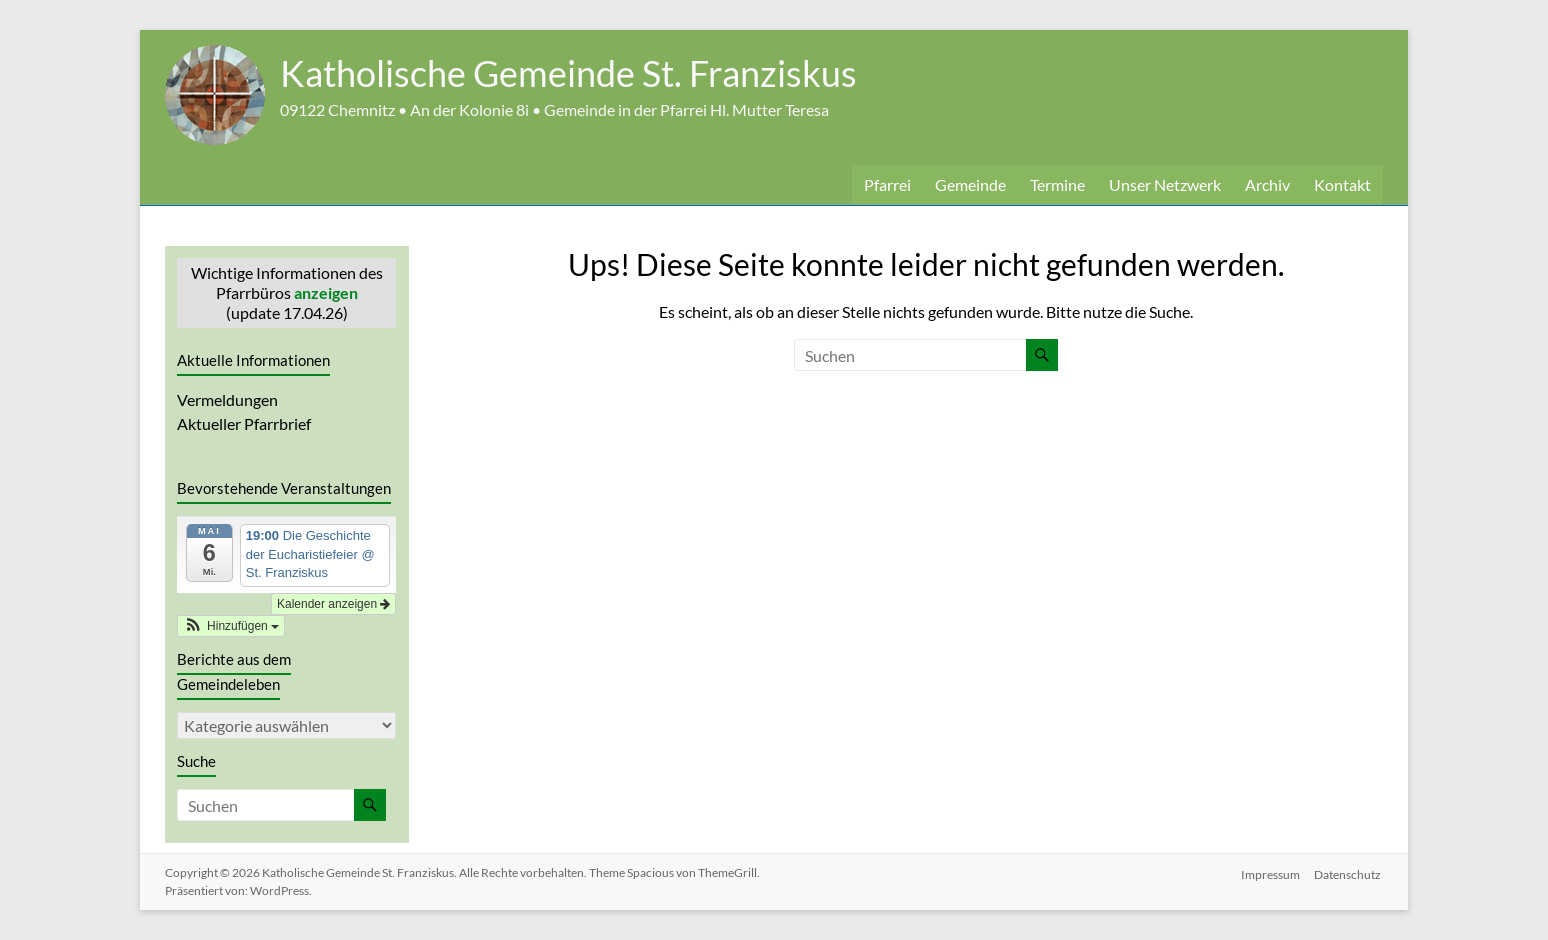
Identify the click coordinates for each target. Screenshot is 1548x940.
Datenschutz (1349, 872)
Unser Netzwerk (1165, 184)
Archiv (1267, 184)
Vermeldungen (227, 399)
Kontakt (1342, 184)
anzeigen (326, 292)
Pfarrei (887, 184)
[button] (231, 626)
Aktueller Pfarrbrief (244, 423)
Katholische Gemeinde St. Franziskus (568, 73)
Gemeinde (970, 184)
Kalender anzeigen (333, 604)
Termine (1057, 184)
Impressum (1270, 872)
